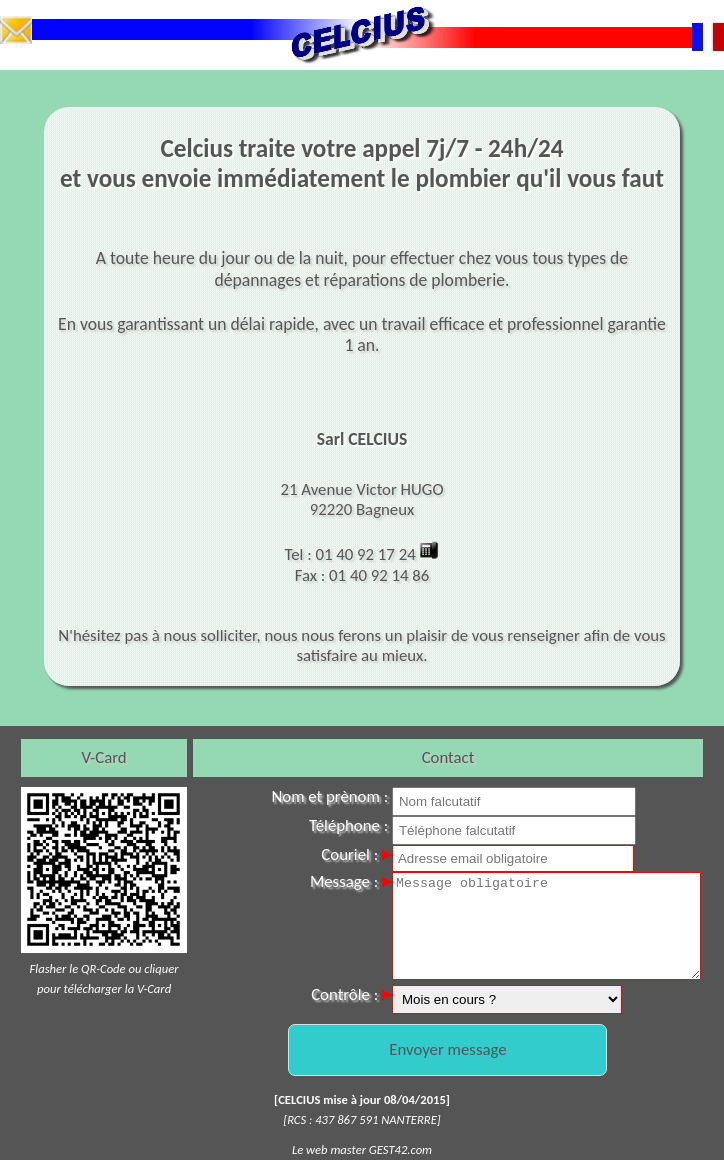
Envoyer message (447, 1049)
